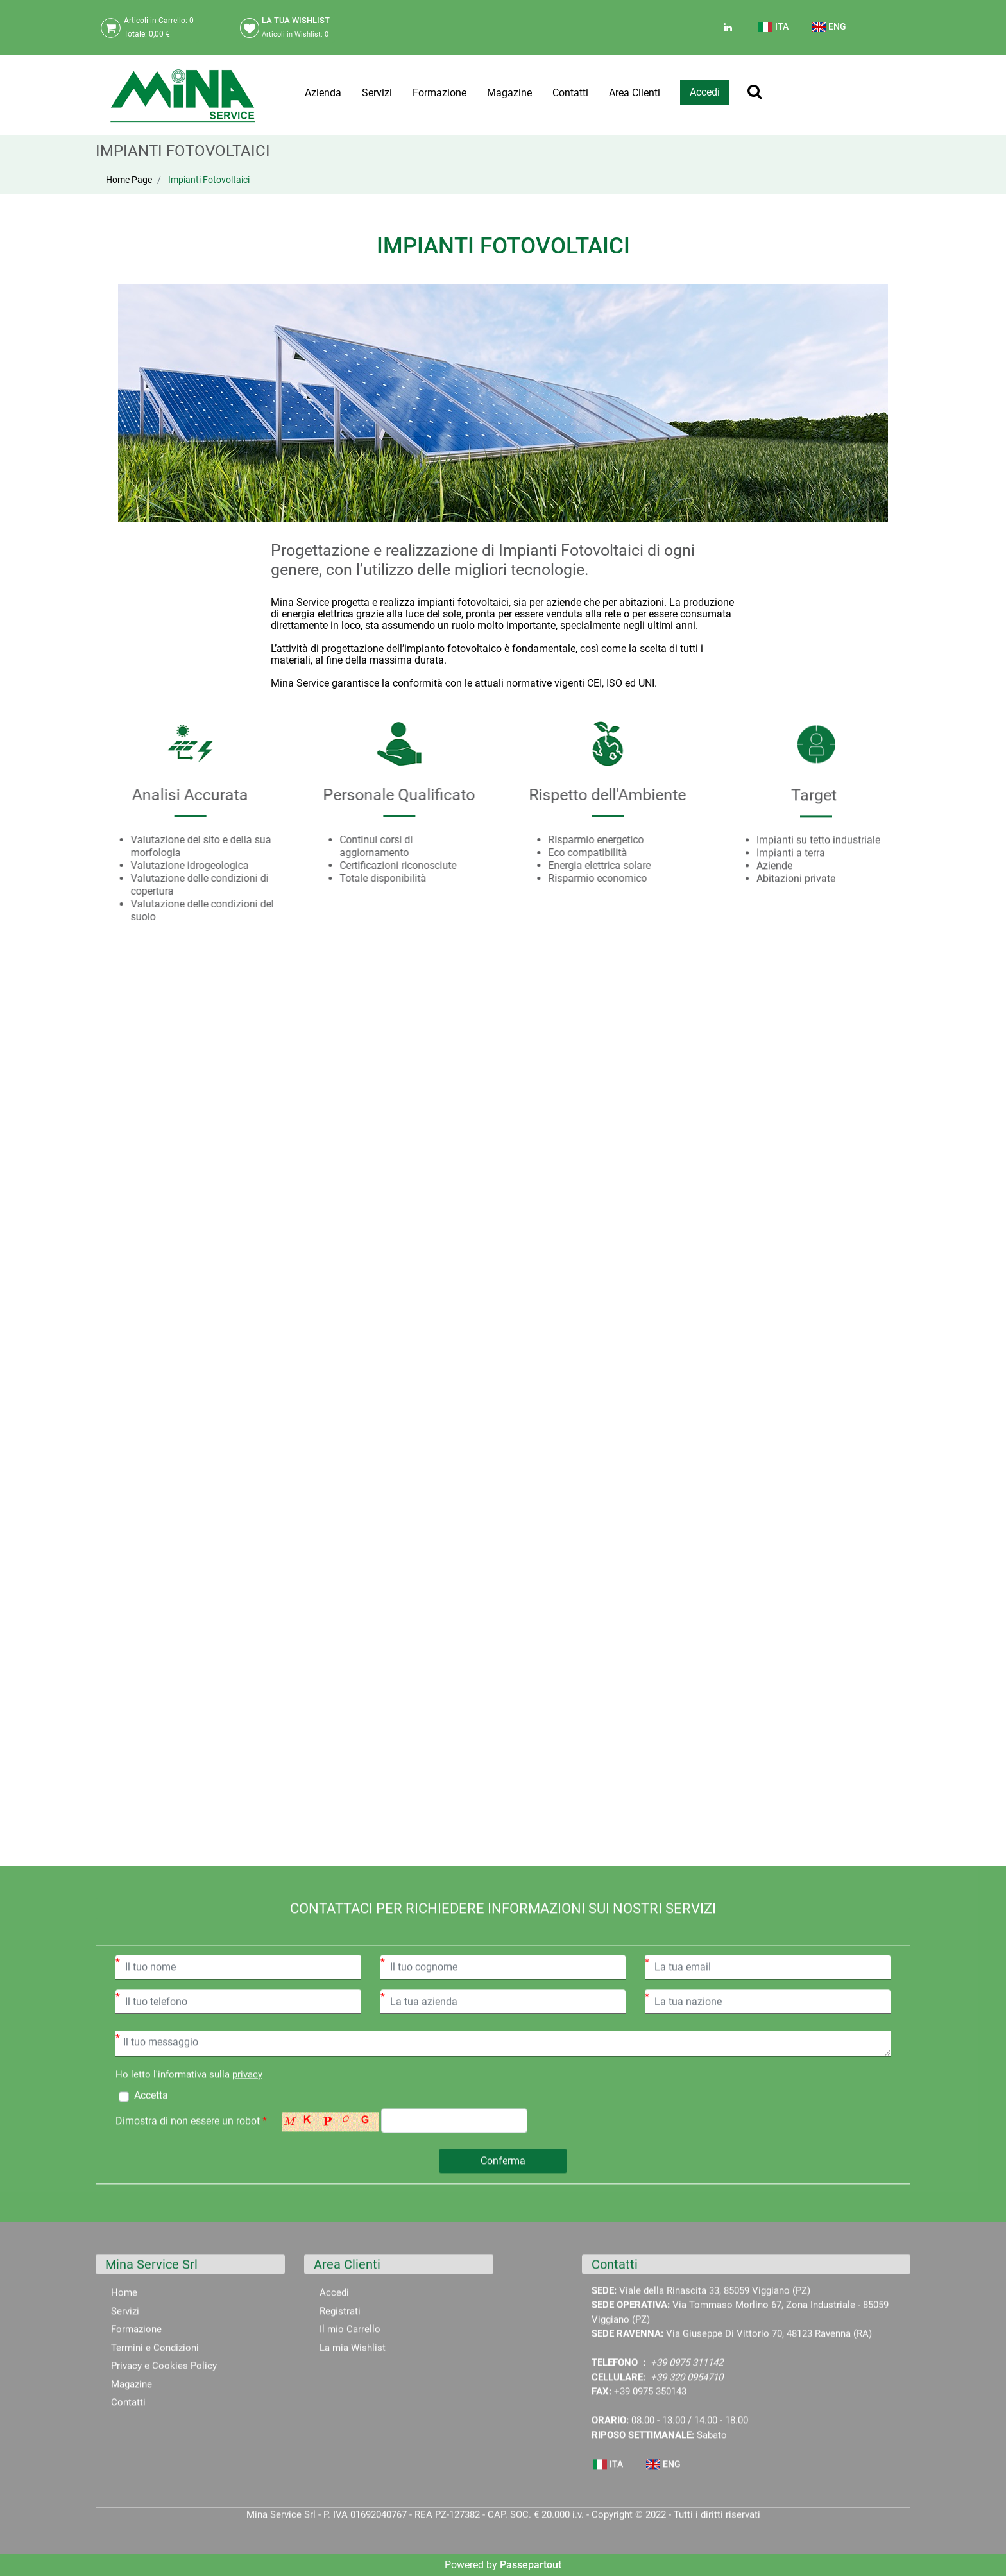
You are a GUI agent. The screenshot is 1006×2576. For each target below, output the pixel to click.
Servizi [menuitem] (377, 93)
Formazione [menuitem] (439, 93)
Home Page (129, 180)
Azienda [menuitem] (323, 93)
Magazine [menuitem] (509, 93)
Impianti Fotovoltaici (209, 180)
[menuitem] (774, 32)
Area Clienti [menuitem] (634, 93)
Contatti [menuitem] (570, 93)
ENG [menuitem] (828, 27)
